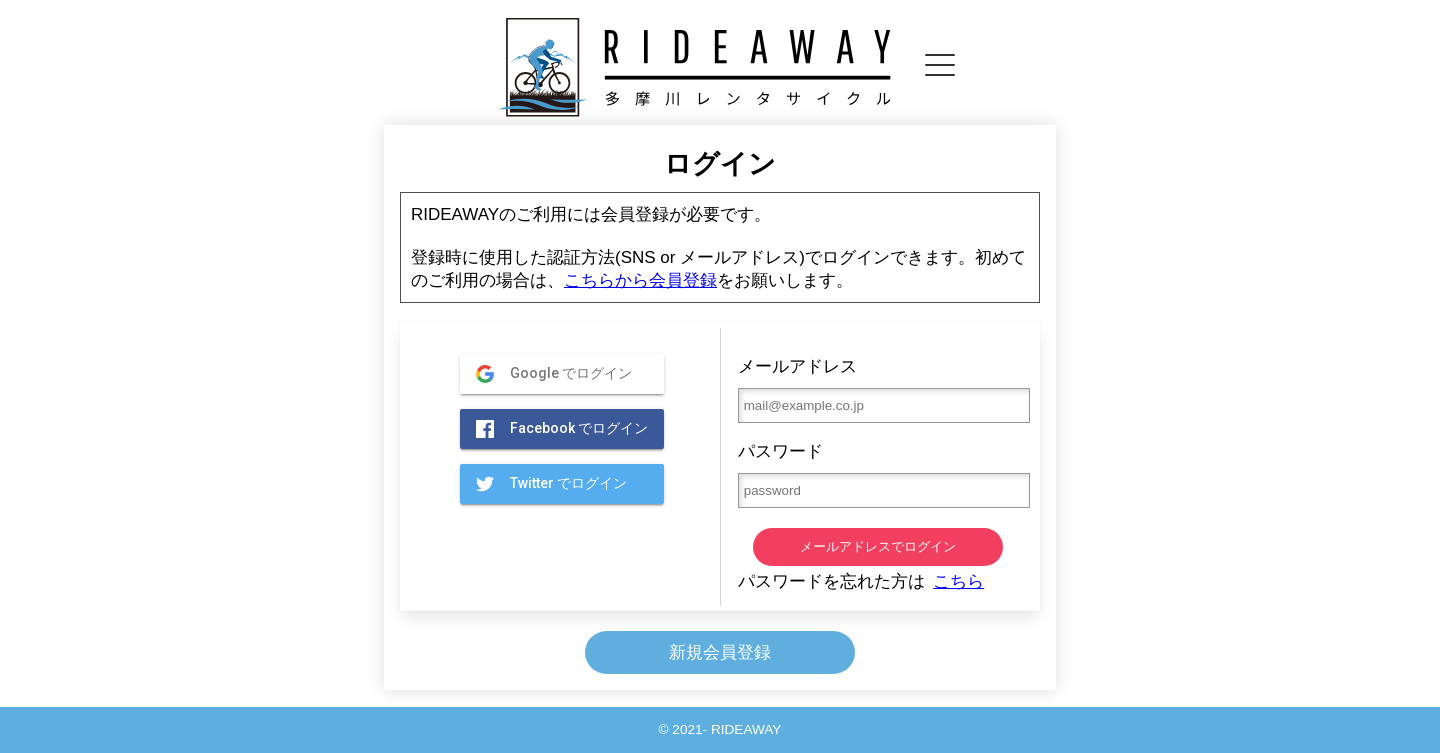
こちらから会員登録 (640, 280)
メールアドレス (878, 390)
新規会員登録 (720, 652)
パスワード (878, 475)
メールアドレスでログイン (878, 546)
